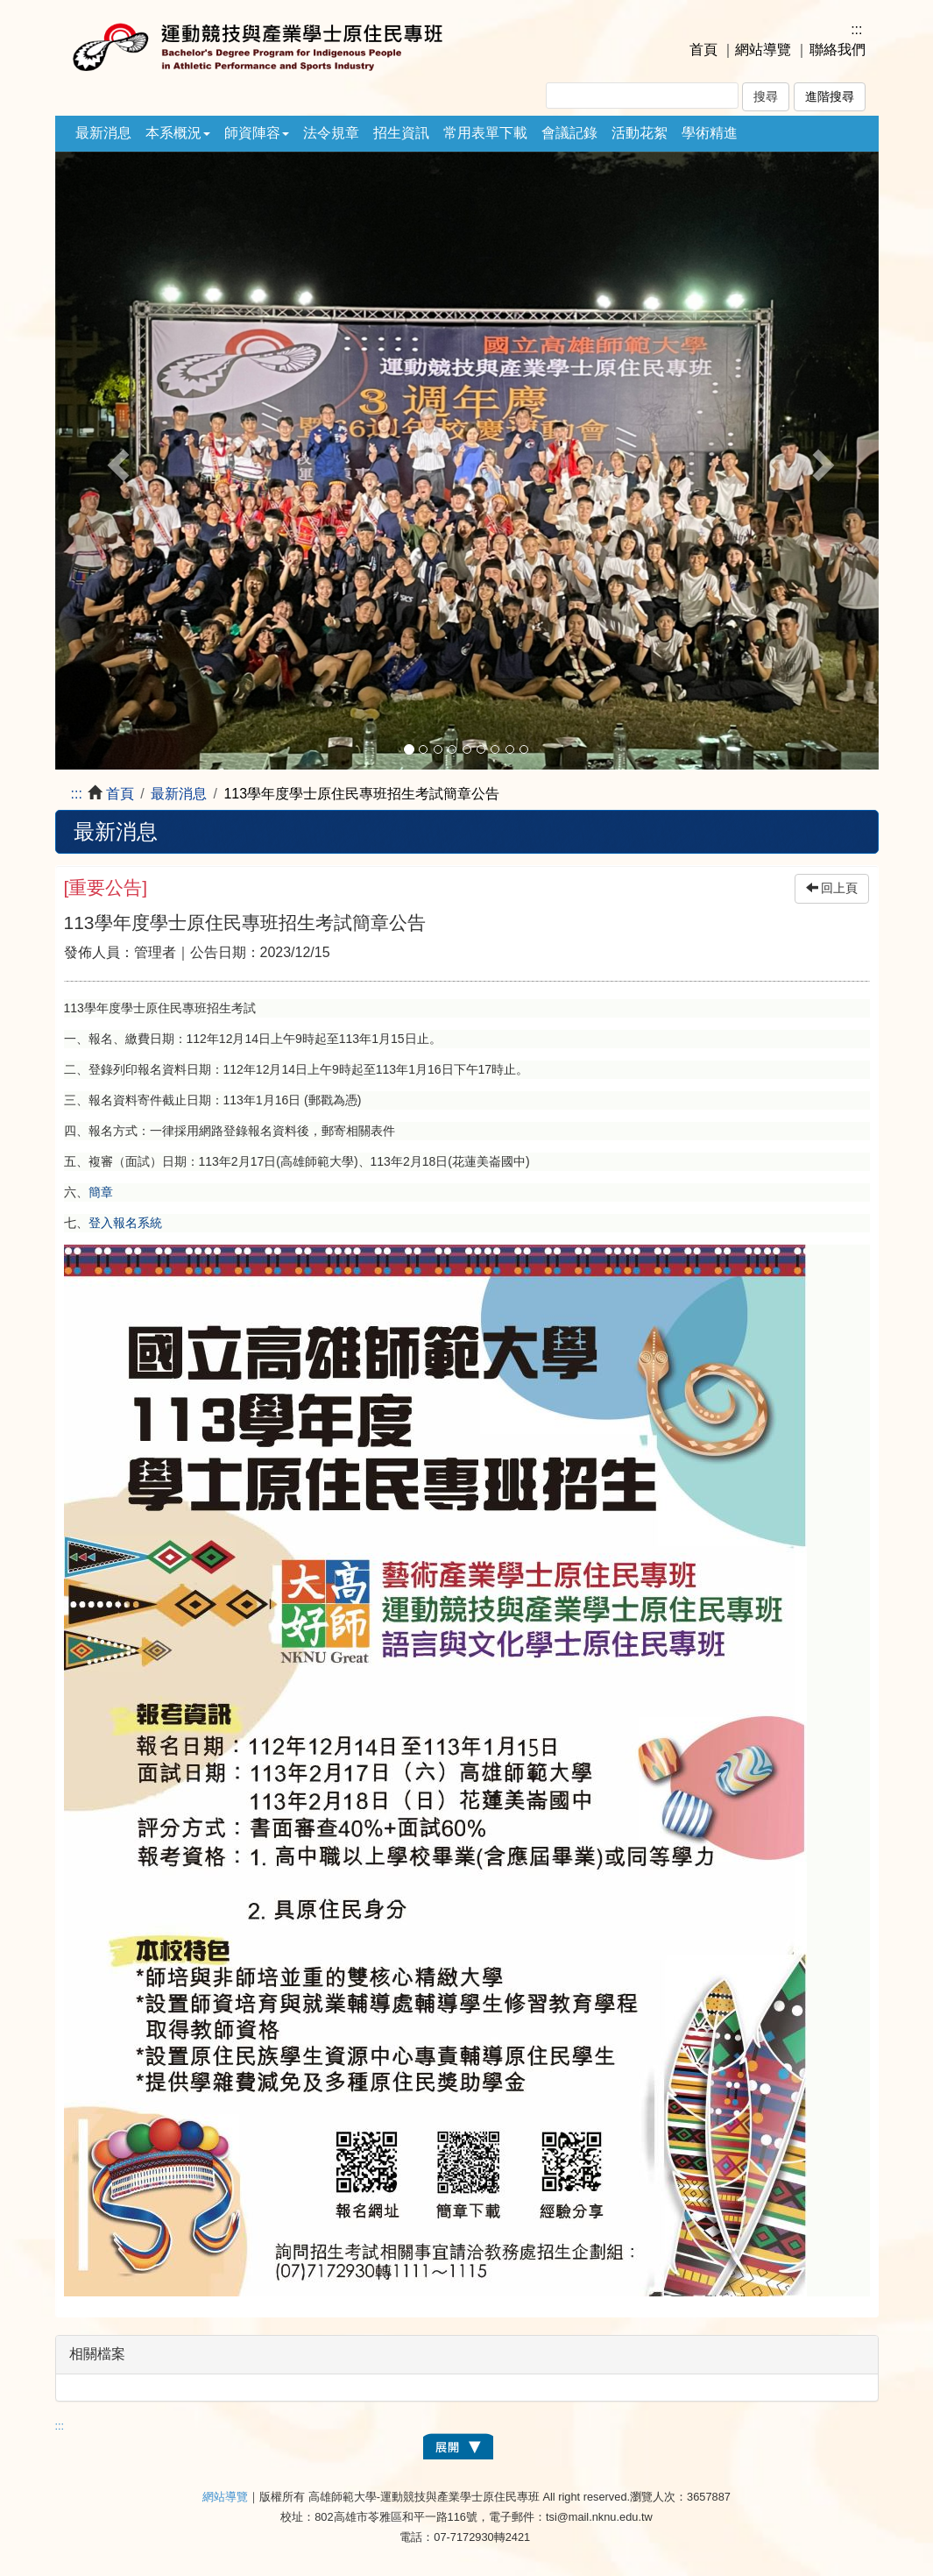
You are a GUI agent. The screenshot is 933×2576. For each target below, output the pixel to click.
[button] (117, 461)
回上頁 (832, 888)
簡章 (100, 1192)
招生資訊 (401, 132)
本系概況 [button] (177, 132)
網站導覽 (763, 49)
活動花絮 (639, 132)
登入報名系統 (125, 1223)
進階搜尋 (829, 96)
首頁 (703, 49)
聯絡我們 (837, 49)
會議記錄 (569, 132)
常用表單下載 (485, 132)
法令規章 (331, 132)
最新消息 (103, 132)
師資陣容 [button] (256, 132)
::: (856, 29)
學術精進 (710, 132)
